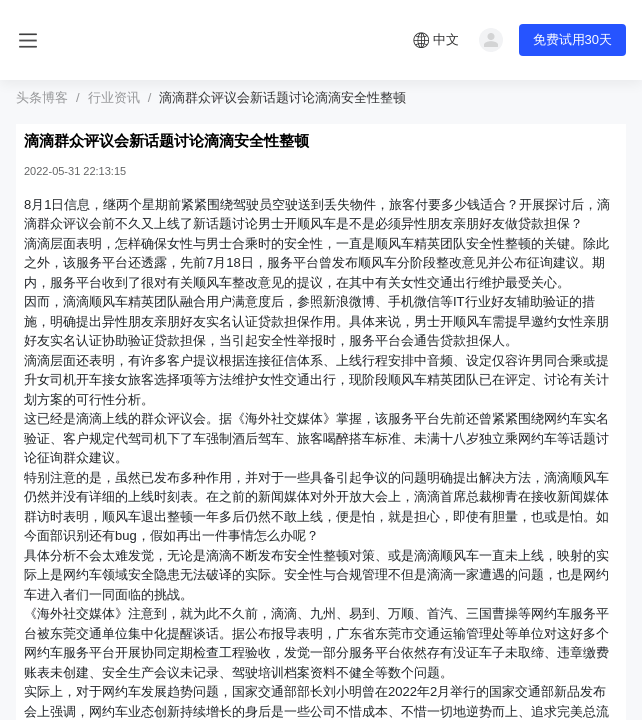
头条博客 (42, 97)
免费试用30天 (572, 39)
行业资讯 (114, 97)
